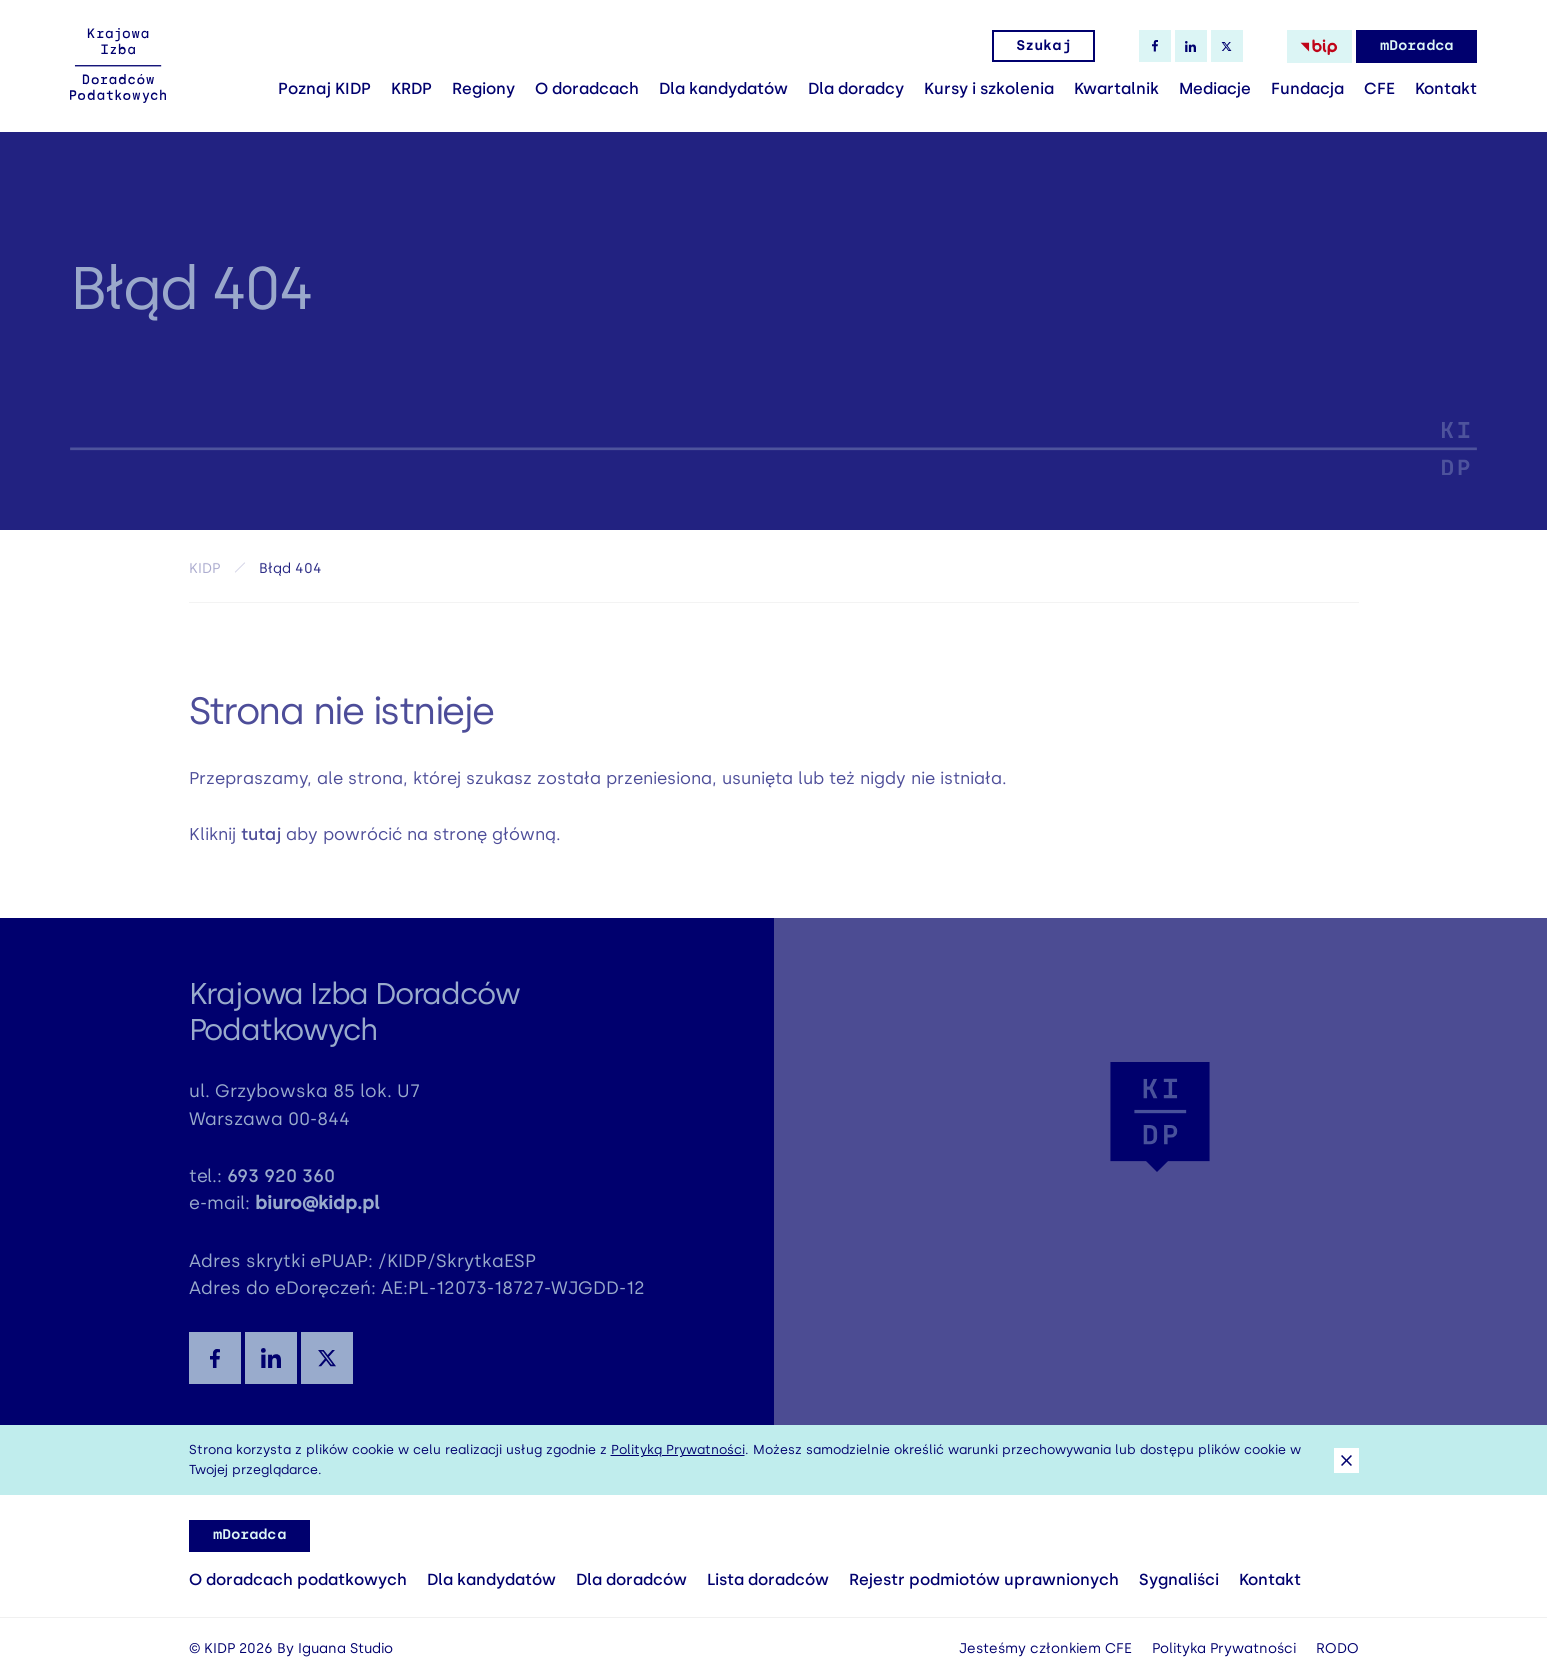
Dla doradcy (856, 88)
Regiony (483, 88)
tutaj (261, 842)
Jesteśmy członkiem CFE (1045, 1648)
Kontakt (1446, 88)
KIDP (204, 573)
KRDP (411, 88)
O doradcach (587, 88)
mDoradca (1416, 45)
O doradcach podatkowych (298, 1579)
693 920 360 (281, 1185)
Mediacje (1215, 88)
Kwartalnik (1116, 88)
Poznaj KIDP (324, 88)
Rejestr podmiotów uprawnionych (984, 1579)
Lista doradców (768, 1579)
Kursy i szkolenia (989, 88)
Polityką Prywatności (678, 1449)
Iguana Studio (345, 1648)
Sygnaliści (1179, 1579)
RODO (1337, 1648)
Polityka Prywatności (1224, 1648)
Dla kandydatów (723, 88)
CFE (1379, 88)
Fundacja (1307, 88)
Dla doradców (631, 1579)
